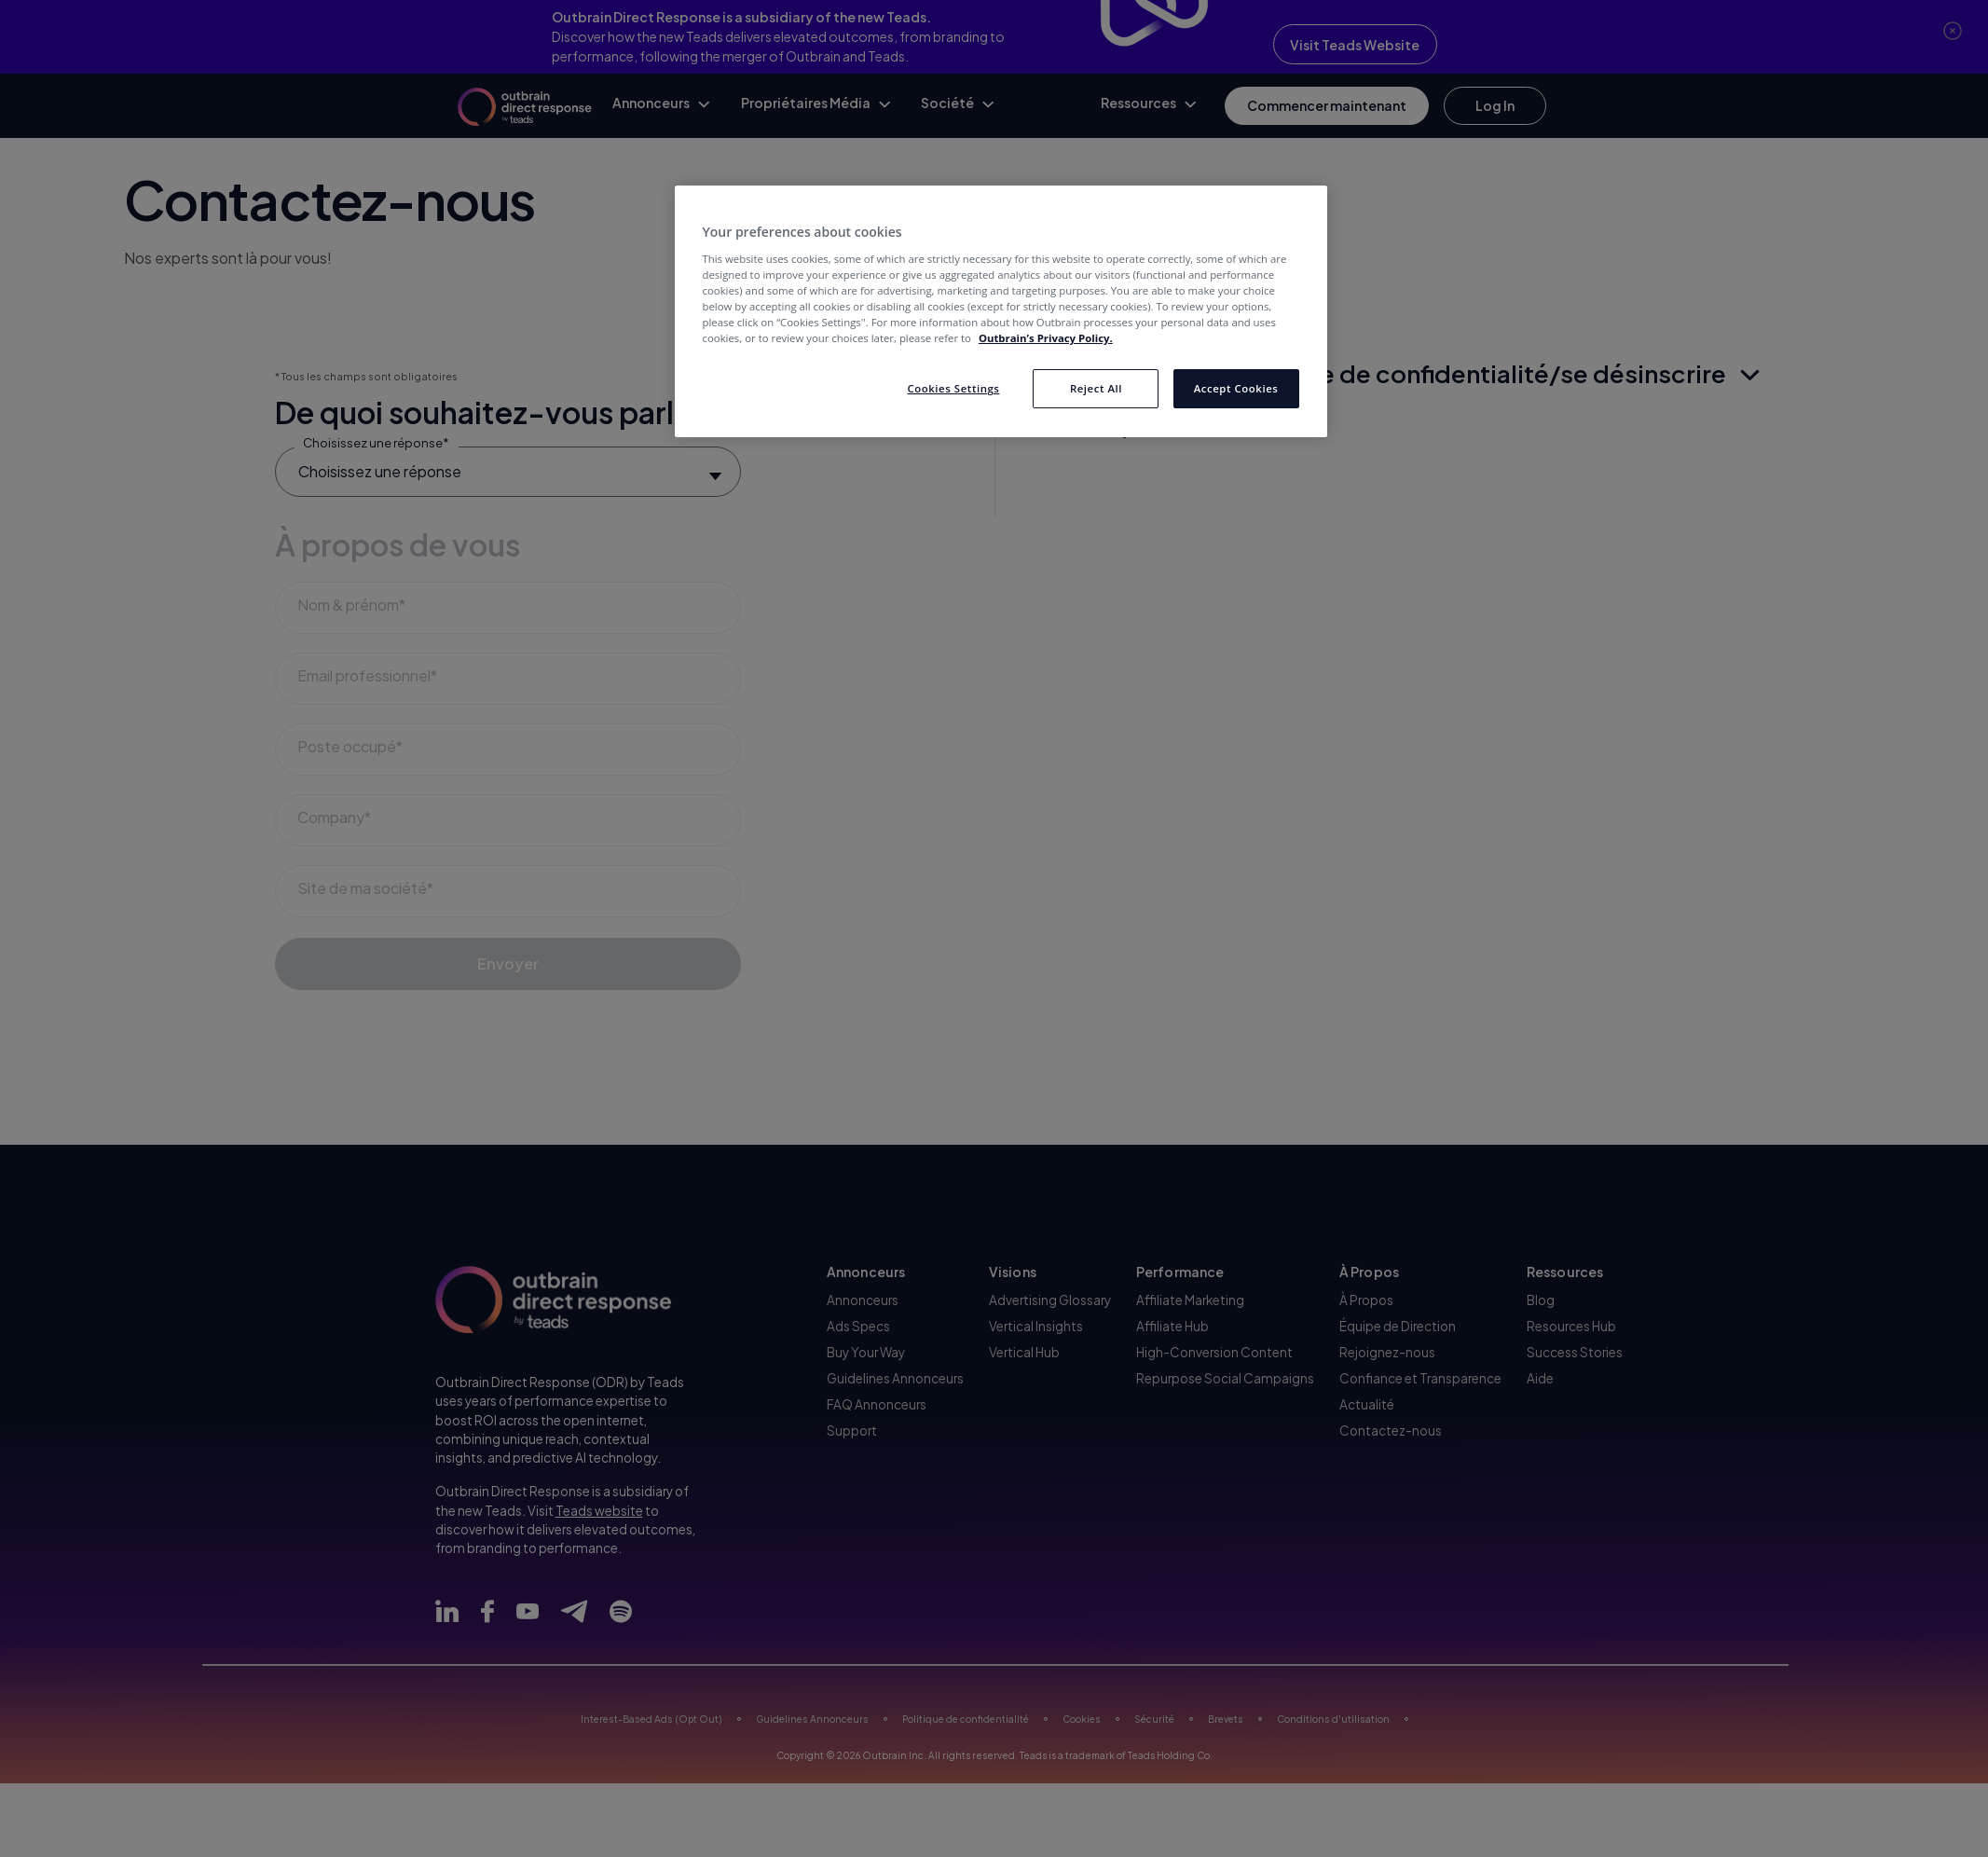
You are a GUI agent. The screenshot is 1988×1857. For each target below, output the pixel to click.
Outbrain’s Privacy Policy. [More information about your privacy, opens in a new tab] (1046, 338)
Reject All (1096, 388)
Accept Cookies (1236, 388)
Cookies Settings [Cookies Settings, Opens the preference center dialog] (953, 388)
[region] (1001, 311)
